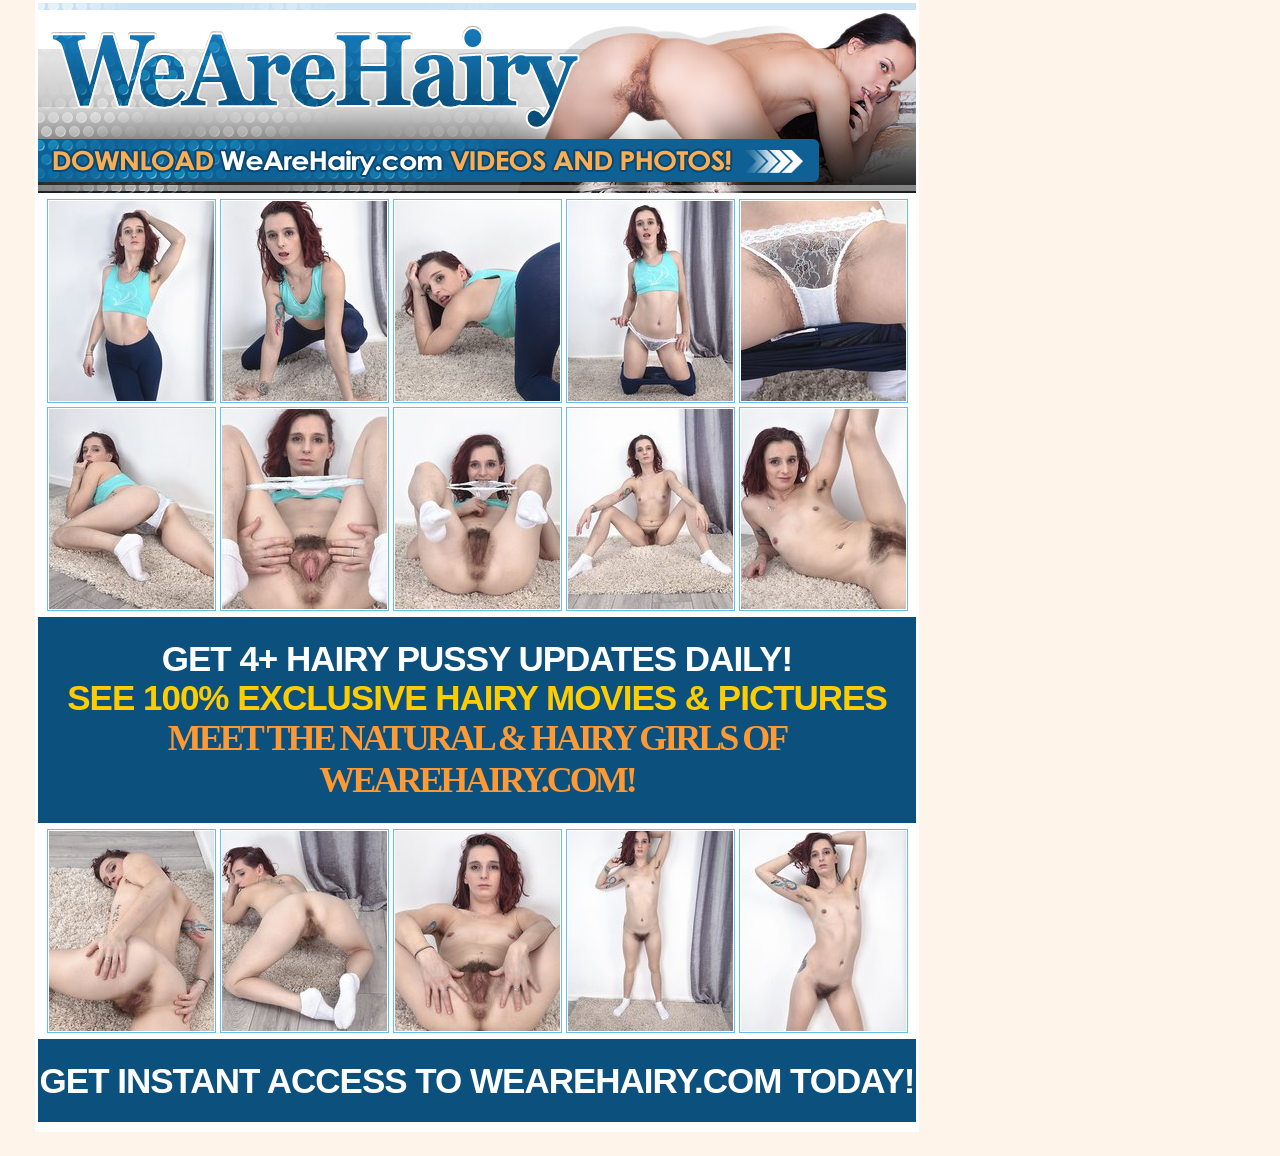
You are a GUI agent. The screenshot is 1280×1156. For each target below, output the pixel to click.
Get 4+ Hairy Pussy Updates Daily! (477, 719)
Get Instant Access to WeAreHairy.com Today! (477, 1080)
